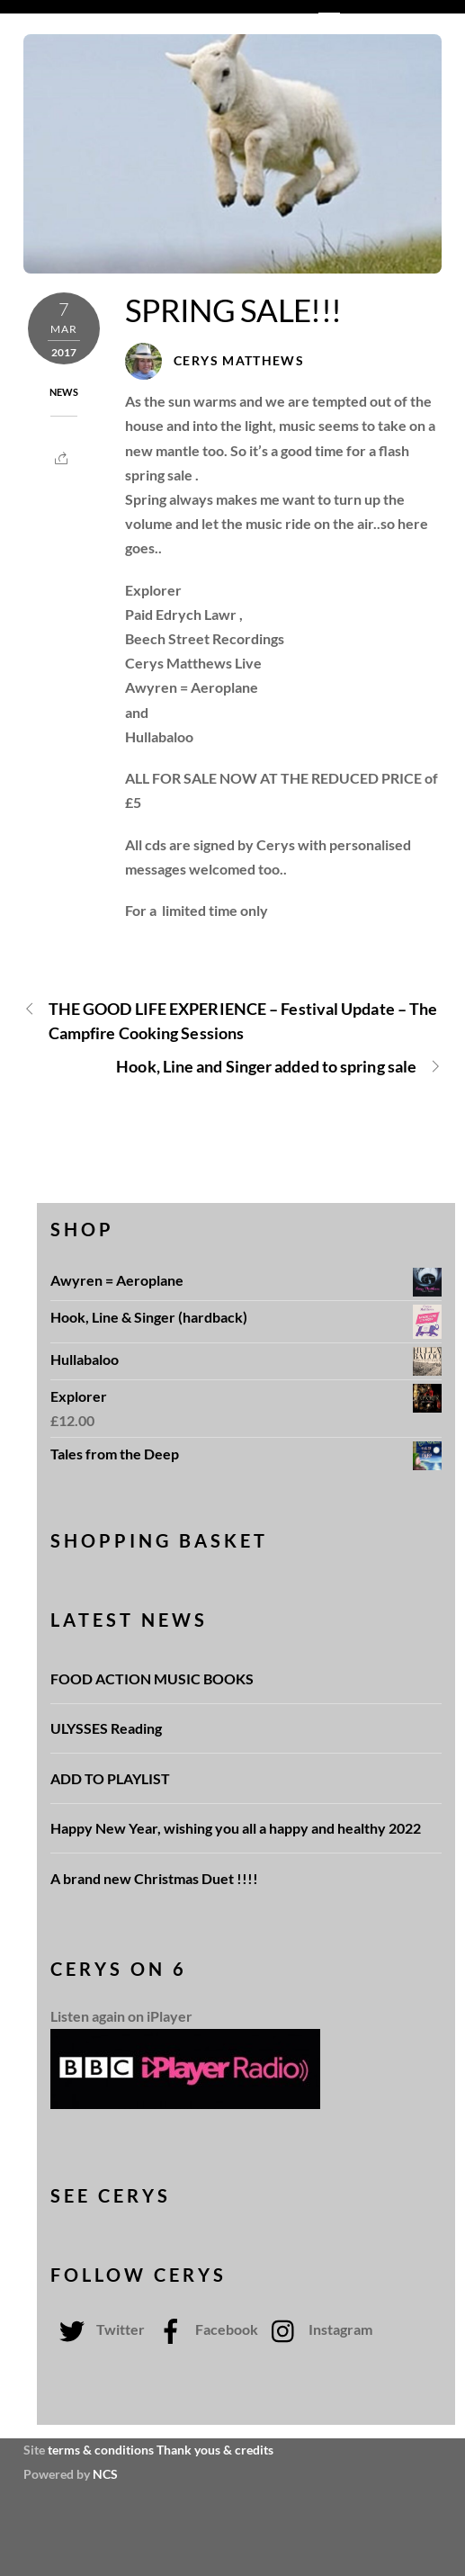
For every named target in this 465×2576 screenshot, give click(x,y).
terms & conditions (101, 2450)
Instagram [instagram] (317, 2329)
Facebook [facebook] (203, 2329)
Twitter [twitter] (97, 2329)
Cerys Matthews (239, 361)
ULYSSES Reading (106, 1728)
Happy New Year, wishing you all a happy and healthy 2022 (235, 1827)
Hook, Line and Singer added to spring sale (279, 1067)
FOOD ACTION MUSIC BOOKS (153, 1678)
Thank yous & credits (214, 2450)
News (63, 392)
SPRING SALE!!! (233, 309)
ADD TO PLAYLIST (110, 1778)
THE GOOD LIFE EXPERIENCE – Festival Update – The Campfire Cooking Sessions (230, 1020)
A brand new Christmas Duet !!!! (154, 1878)
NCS (105, 2474)
